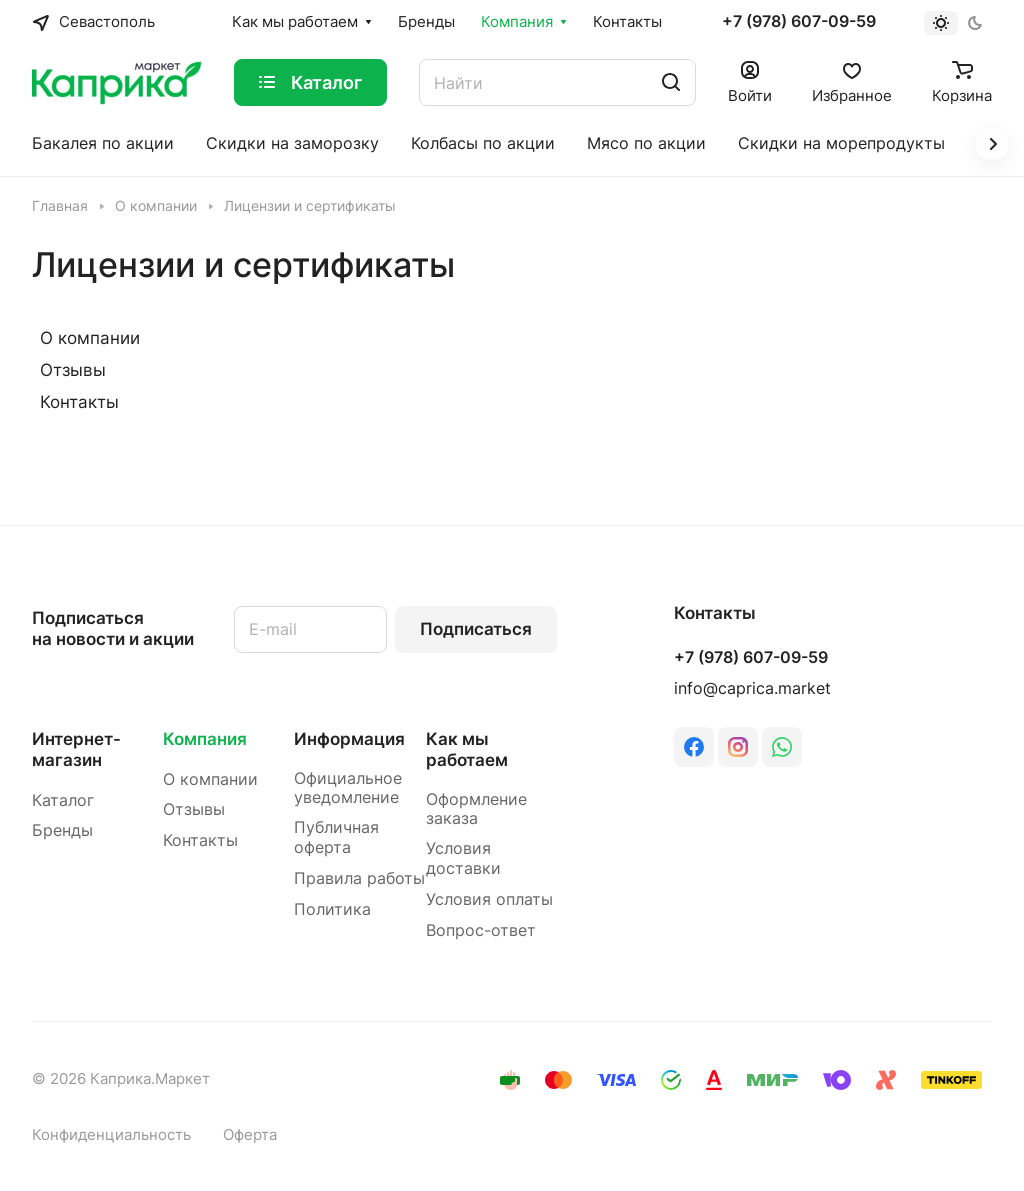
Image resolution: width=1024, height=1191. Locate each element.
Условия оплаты (489, 899)
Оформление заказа (476, 809)
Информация (349, 739)
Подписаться (476, 629)
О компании (90, 338)
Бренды (62, 830)
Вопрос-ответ (481, 930)
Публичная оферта (336, 837)
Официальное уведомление (348, 788)
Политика (332, 909)
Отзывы (73, 370)
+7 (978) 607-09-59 (799, 22)
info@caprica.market (752, 688)
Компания (205, 739)
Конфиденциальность (111, 1135)
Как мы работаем (467, 749)
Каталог (63, 800)
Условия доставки (463, 858)
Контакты (79, 402)
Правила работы (359, 878)
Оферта (250, 1135)
